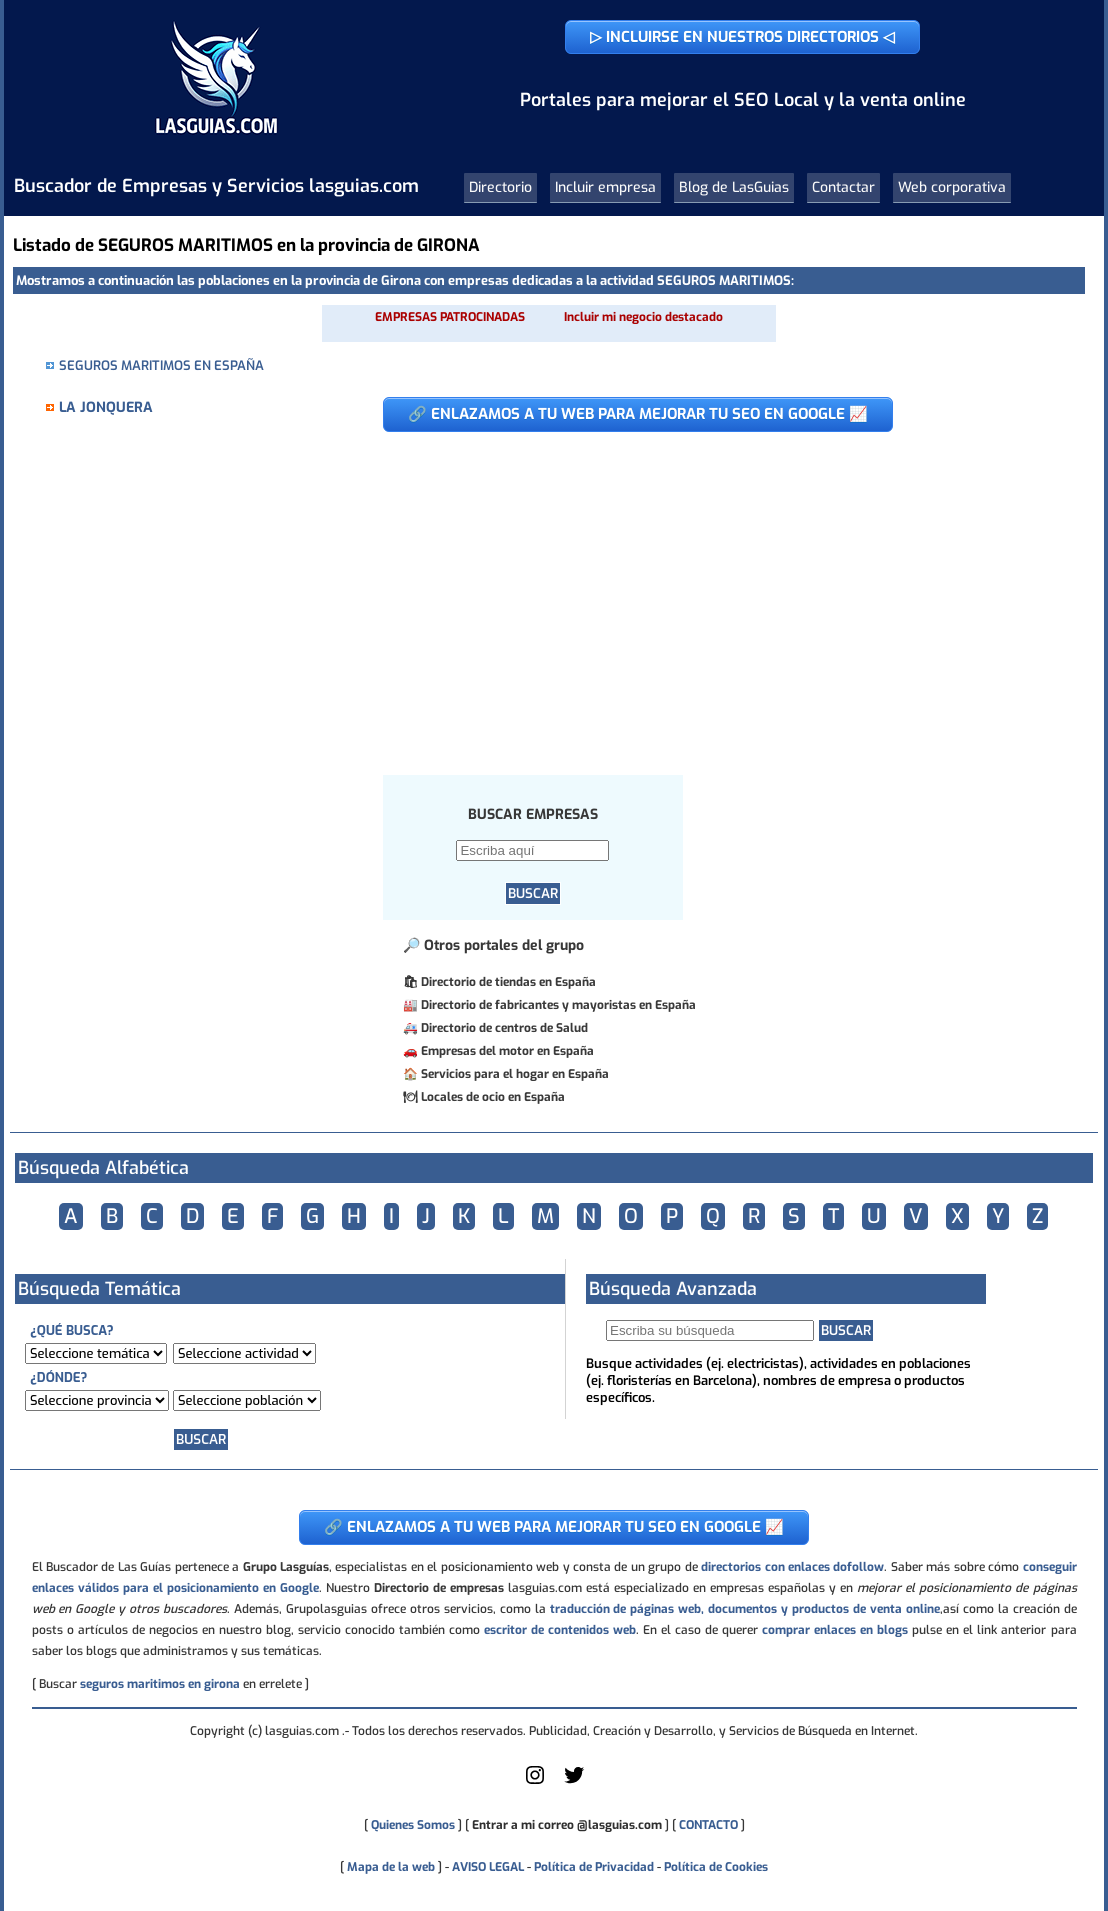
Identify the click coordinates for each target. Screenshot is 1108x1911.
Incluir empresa (605, 187)
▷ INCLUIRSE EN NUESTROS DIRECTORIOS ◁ (742, 37)
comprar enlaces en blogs (835, 1630)
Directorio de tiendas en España (508, 982)
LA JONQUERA (106, 407)
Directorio (500, 187)
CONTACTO (708, 1825)
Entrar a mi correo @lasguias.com (567, 1825)
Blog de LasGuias (734, 187)
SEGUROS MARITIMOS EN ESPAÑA (161, 365)
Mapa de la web (389, 1867)
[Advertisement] (718, 593)
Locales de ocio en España (493, 1097)
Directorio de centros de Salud (504, 1028)
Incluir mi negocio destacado (643, 317)
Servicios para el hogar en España (515, 1074)
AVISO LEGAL (488, 1867)
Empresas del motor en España (507, 1051)
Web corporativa (952, 187)
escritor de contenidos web (560, 1630)
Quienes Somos (413, 1825)
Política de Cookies (716, 1867)
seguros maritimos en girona (160, 1684)
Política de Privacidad (594, 1867)
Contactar (843, 187)
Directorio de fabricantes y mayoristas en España (558, 1005)
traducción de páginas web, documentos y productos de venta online (745, 1609)
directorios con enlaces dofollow (792, 1567)
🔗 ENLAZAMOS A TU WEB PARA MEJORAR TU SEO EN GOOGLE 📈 (638, 414)
